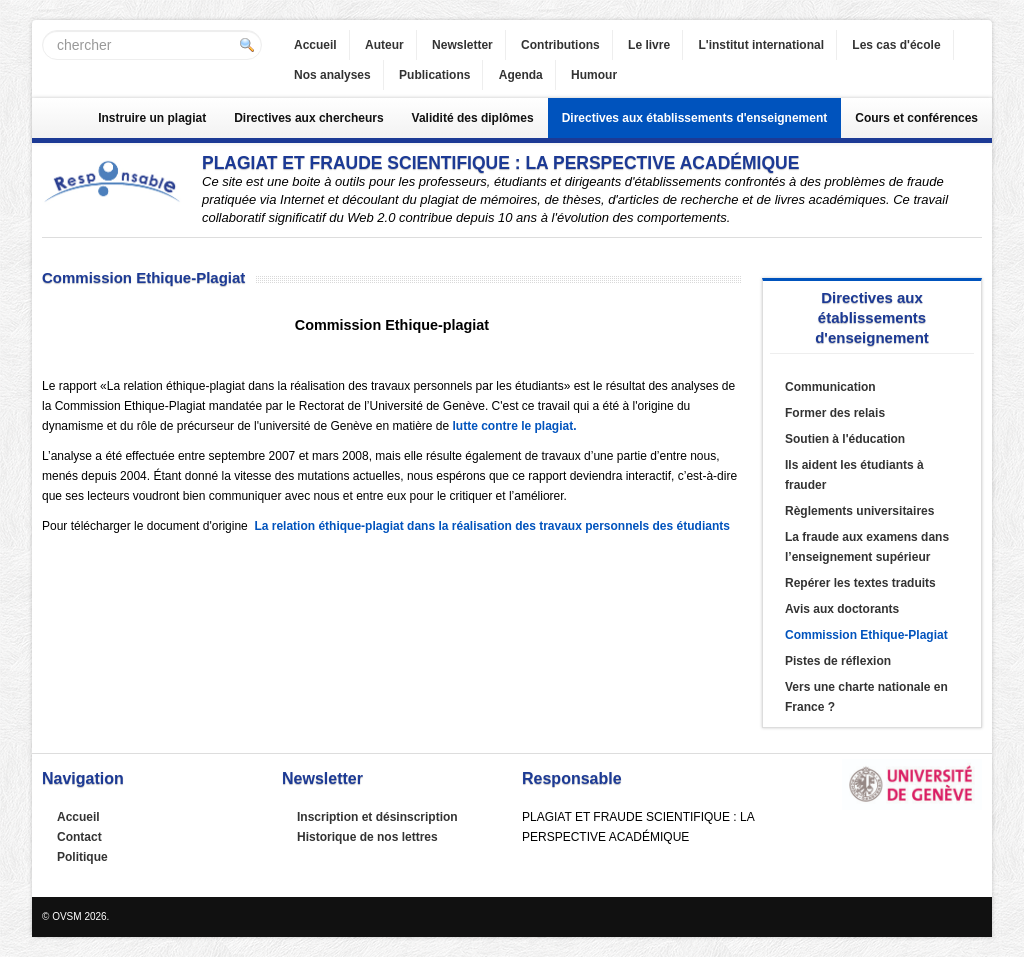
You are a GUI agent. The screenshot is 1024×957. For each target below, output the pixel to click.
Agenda (521, 75)
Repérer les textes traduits (860, 583)
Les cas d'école (896, 45)
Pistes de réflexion (838, 661)
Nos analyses (332, 75)
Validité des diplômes (473, 118)
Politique (82, 857)
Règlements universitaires (859, 511)
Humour (594, 75)
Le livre (649, 45)
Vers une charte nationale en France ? (866, 697)
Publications (434, 75)
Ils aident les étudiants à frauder (854, 475)
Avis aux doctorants (842, 609)
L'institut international (761, 45)
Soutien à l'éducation (845, 439)
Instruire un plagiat (152, 118)
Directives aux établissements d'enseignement (695, 118)
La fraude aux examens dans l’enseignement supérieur (867, 547)
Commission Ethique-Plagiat (866, 635)
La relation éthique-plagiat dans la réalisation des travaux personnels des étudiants (491, 526)
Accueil (315, 45)
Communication (830, 387)
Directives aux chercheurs (308, 118)
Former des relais (835, 413)
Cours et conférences (916, 118)
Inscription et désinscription (377, 817)
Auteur (384, 45)
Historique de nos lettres (367, 837)
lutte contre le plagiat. (515, 426)
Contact (79, 837)
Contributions (560, 45)
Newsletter (462, 45)
